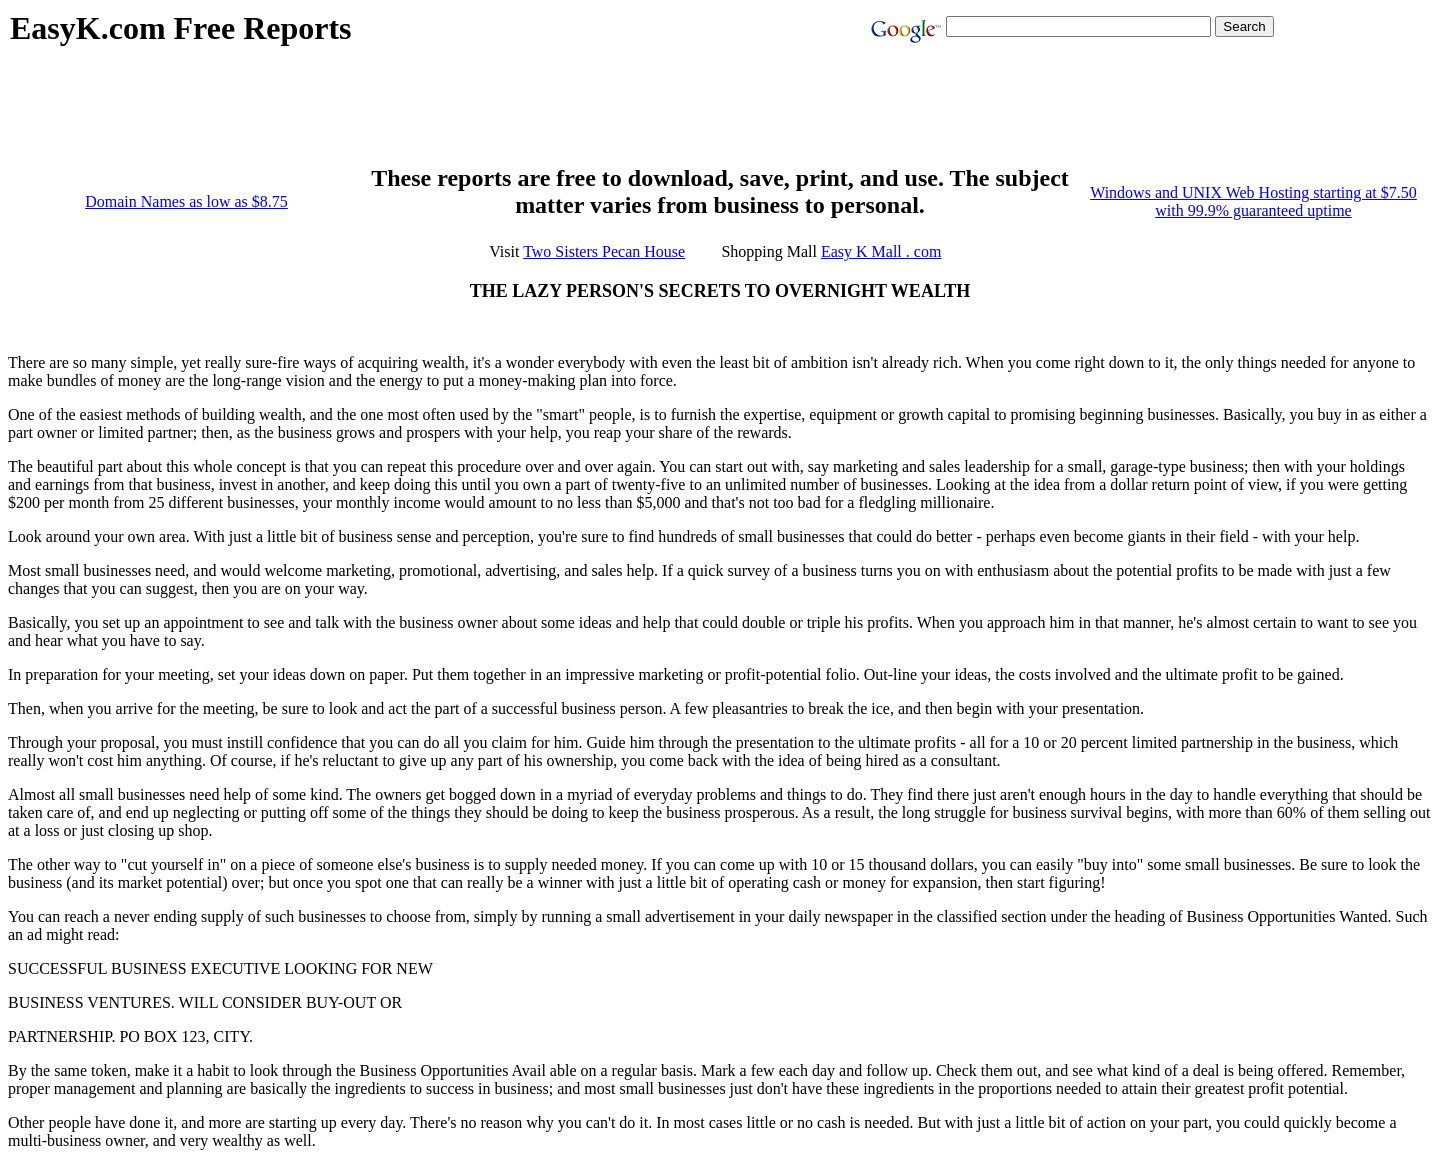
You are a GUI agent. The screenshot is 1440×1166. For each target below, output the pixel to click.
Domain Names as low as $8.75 (186, 201)
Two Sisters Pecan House (604, 251)
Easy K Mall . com (881, 251)
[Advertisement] (374, 116)
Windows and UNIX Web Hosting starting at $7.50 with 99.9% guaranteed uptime (1253, 201)
